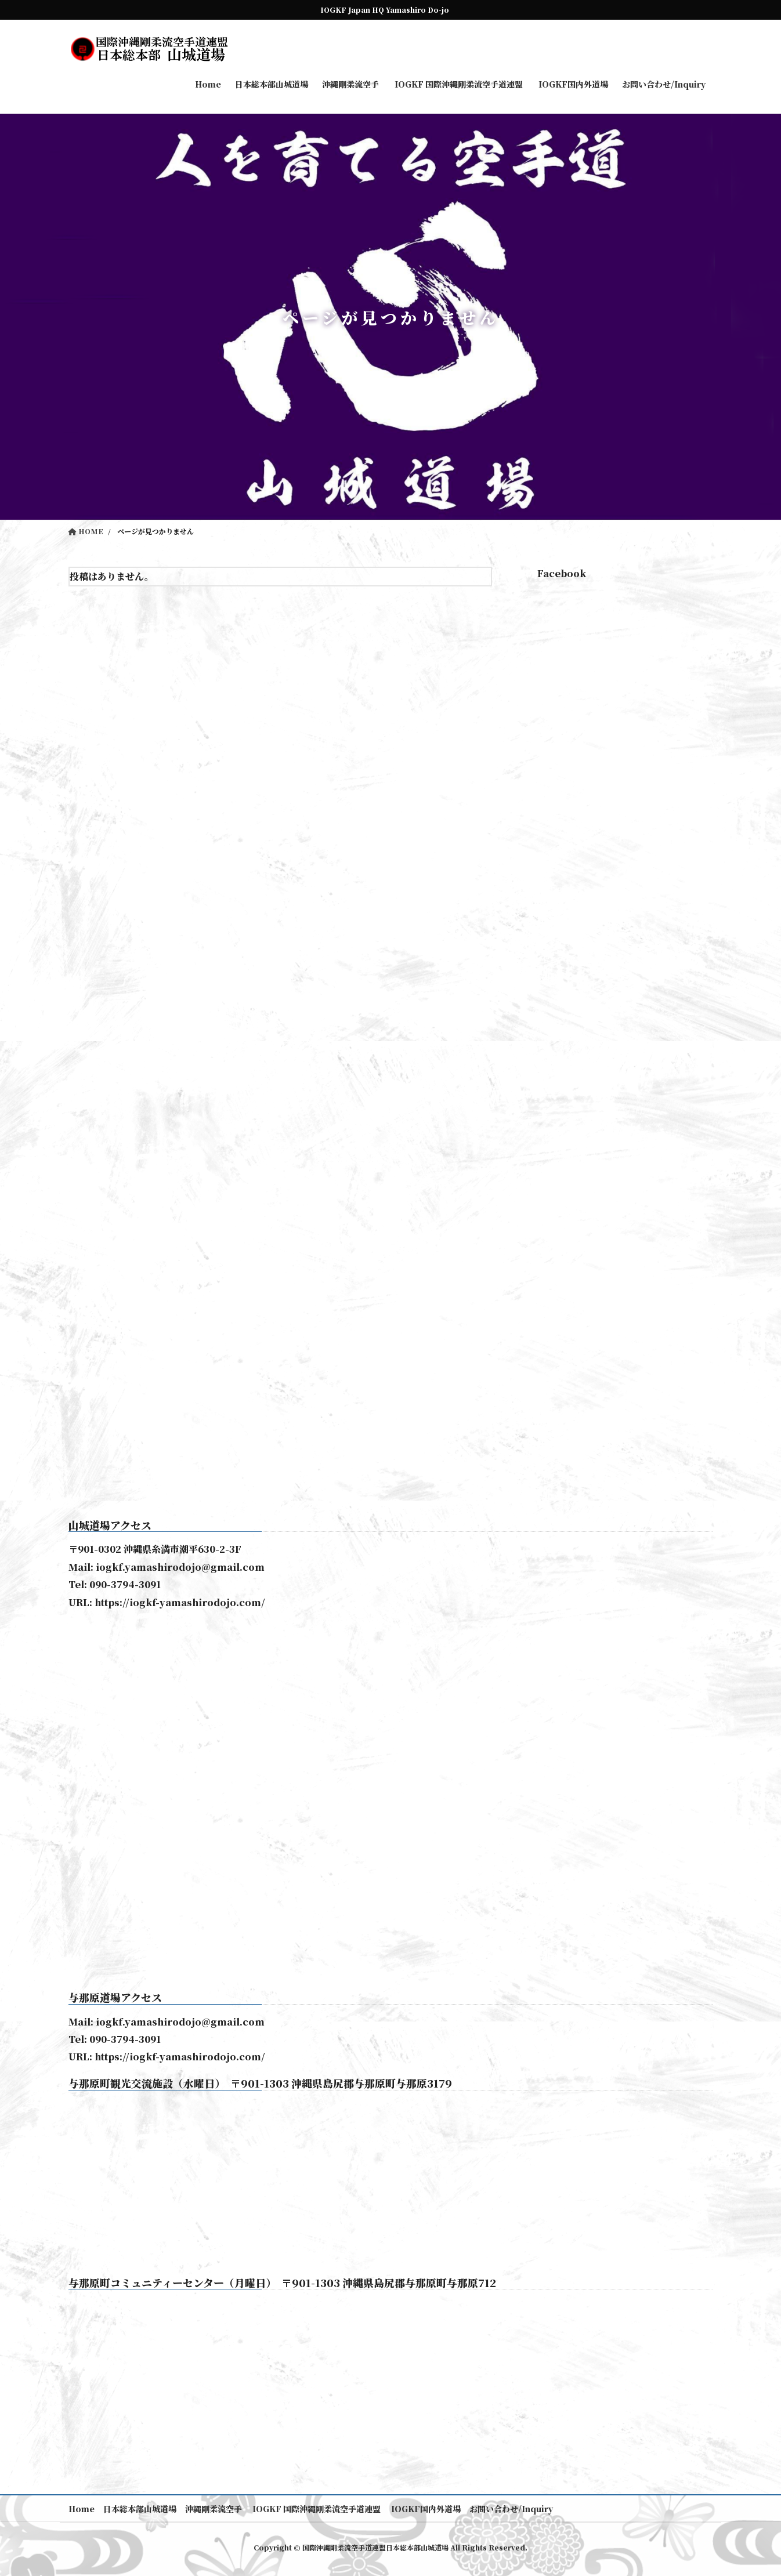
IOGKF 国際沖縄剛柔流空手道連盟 (316, 2509)
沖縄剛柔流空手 (213, 2509)
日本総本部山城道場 (139, 2509)
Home (81, 2509)
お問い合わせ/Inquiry (511, 2509)
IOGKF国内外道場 (425, 2509)
